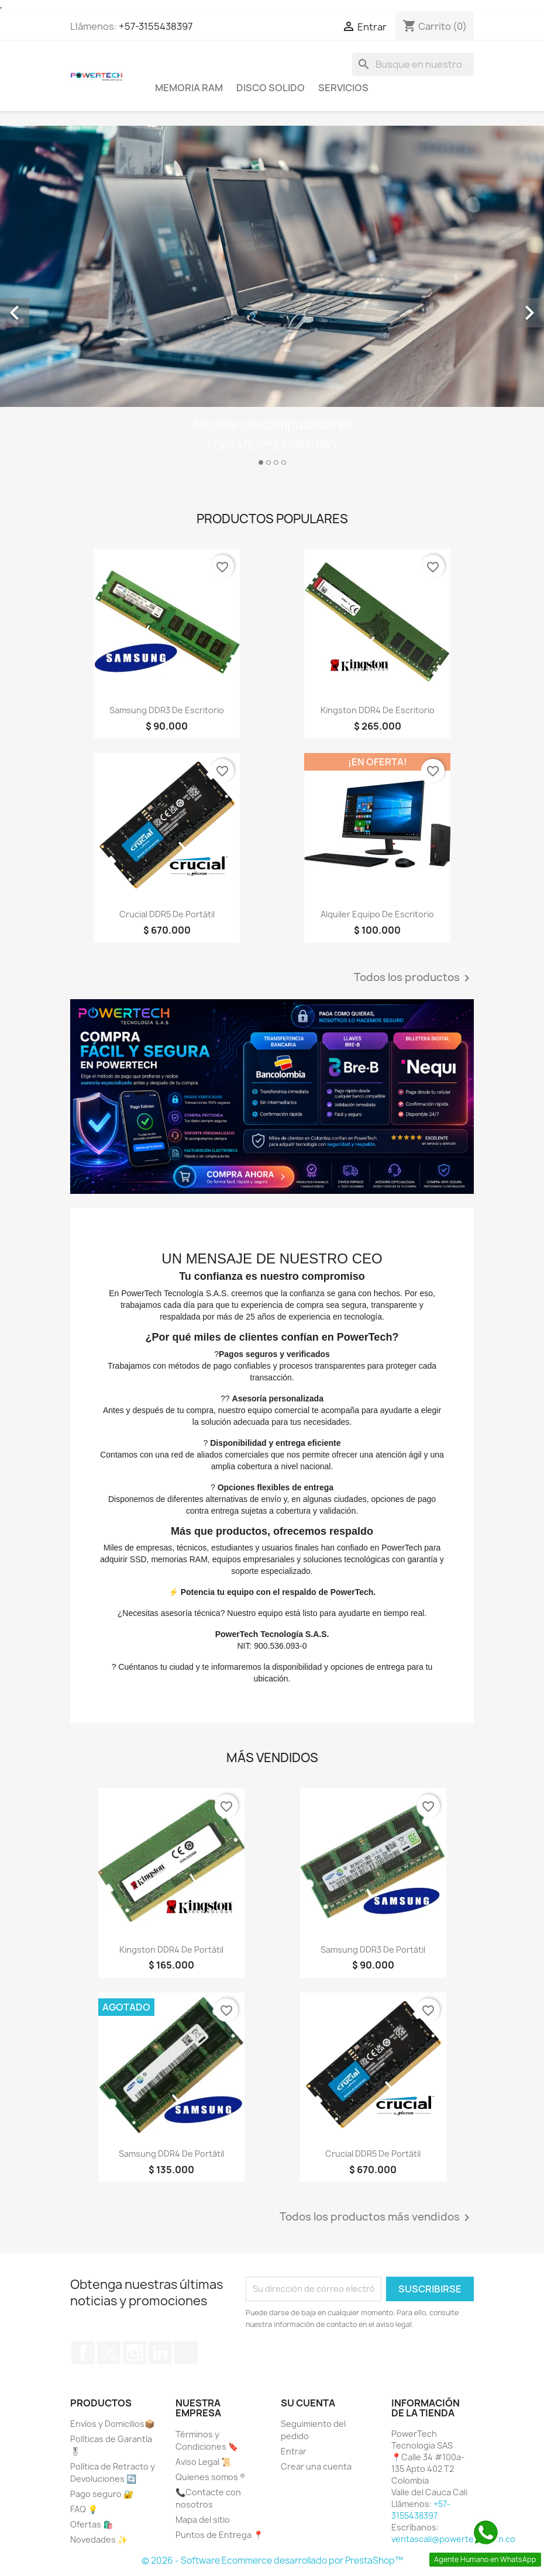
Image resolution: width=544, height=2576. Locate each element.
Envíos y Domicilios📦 (112, 2423)
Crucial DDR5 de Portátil (167, 914)
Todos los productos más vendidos (377, 2218)
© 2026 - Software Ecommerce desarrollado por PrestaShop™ (272, 2560)
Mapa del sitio (202, 2519)
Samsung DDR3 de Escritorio (166, 710)
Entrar (294, 2451)
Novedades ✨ (99, 2539)
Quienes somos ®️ (210, 2476)
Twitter (108, 2352)
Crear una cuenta (316, 2466)
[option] (272, 300)
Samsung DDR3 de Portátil (373, 1949)
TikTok (186, 2352)
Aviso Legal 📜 (203, 2461)
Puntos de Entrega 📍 (219, 2534)
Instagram (134, 2352)
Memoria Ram (189, 87)
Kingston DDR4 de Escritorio (378, 710)
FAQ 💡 (84, 2509)
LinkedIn (160, 2352)
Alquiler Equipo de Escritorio (377, 914)
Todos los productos (414, 978)
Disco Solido (270, 87)
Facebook (83, 2352)
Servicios (343, 87)
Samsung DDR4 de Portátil (171, 2153)
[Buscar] (413, 64)
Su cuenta (308, 2403)
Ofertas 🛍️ (91, 2524)
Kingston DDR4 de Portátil (171, 1949)
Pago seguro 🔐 (101, 2493)
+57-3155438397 (155, 26)
